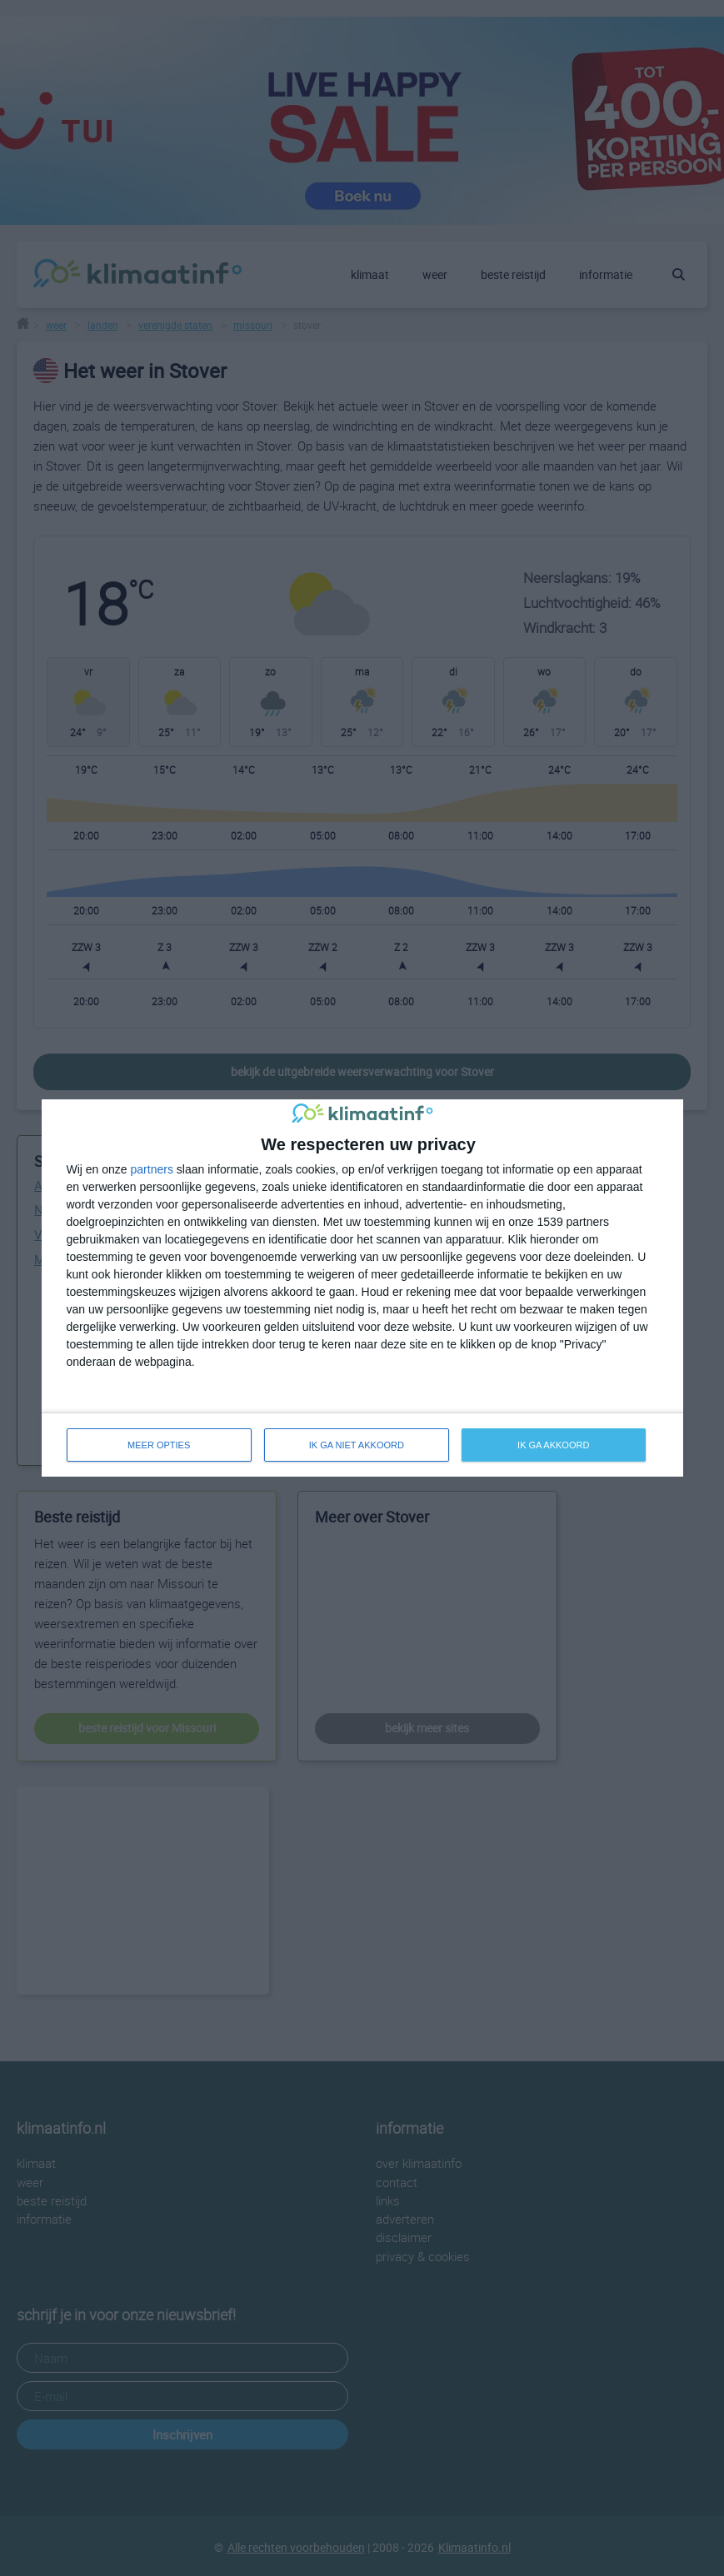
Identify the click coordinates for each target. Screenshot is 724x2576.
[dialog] (362, 1288)
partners (152, 1169)
